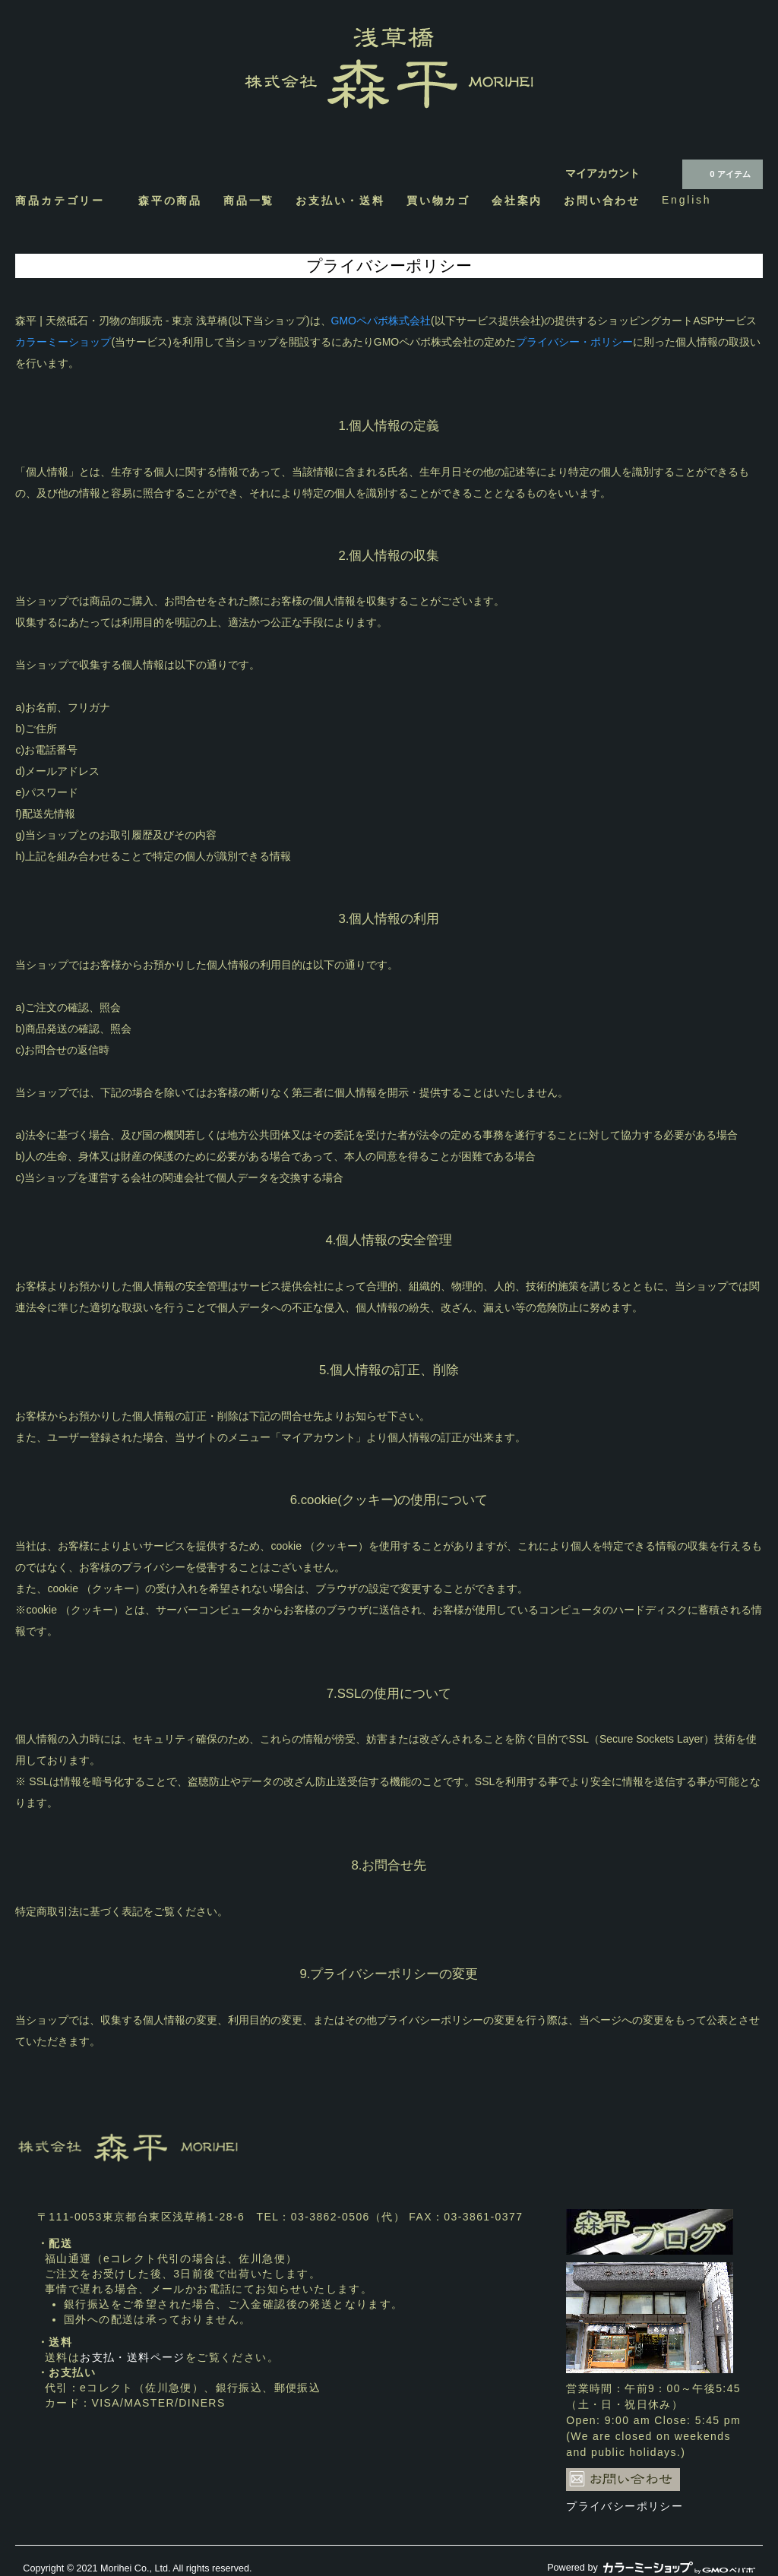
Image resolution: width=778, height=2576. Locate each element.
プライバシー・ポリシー (574, 342)
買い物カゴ (438, 200)
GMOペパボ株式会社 (381, 320)
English (687, 200)
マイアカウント (602, 173)
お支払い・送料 (340, 200)
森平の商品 (170, 200)
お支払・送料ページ (132, 2357)
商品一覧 (248, 200)
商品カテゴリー (66, 200)
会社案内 (517, 200)
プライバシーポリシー (624, 2506)
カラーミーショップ (63, 342)
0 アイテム (720, 173)
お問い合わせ (602, 200)
